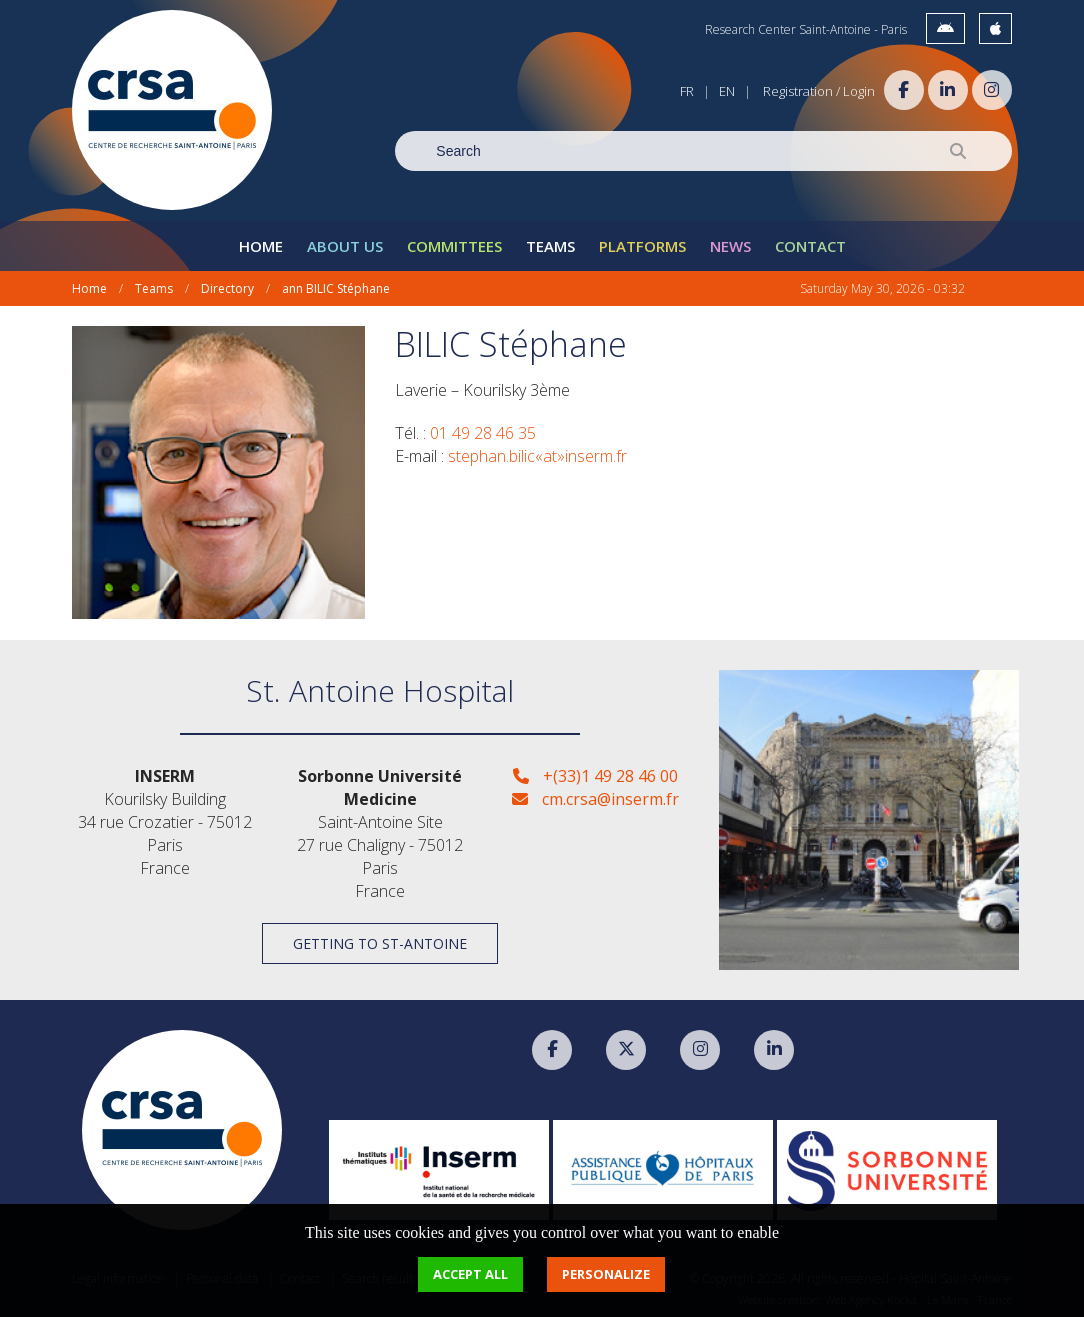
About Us (345, 246)
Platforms (642, 246)
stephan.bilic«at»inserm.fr (537, 456)
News (730, 246)
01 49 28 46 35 (483, 433)
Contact (810, 246)
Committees (454, 246)
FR (687, 91)
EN (727, 91)
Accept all (470, 1274)
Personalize (606, 1274)
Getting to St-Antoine (380, 943)
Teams (550, 246)
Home (261, 246)
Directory (227, 288)
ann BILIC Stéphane (336, 288)
